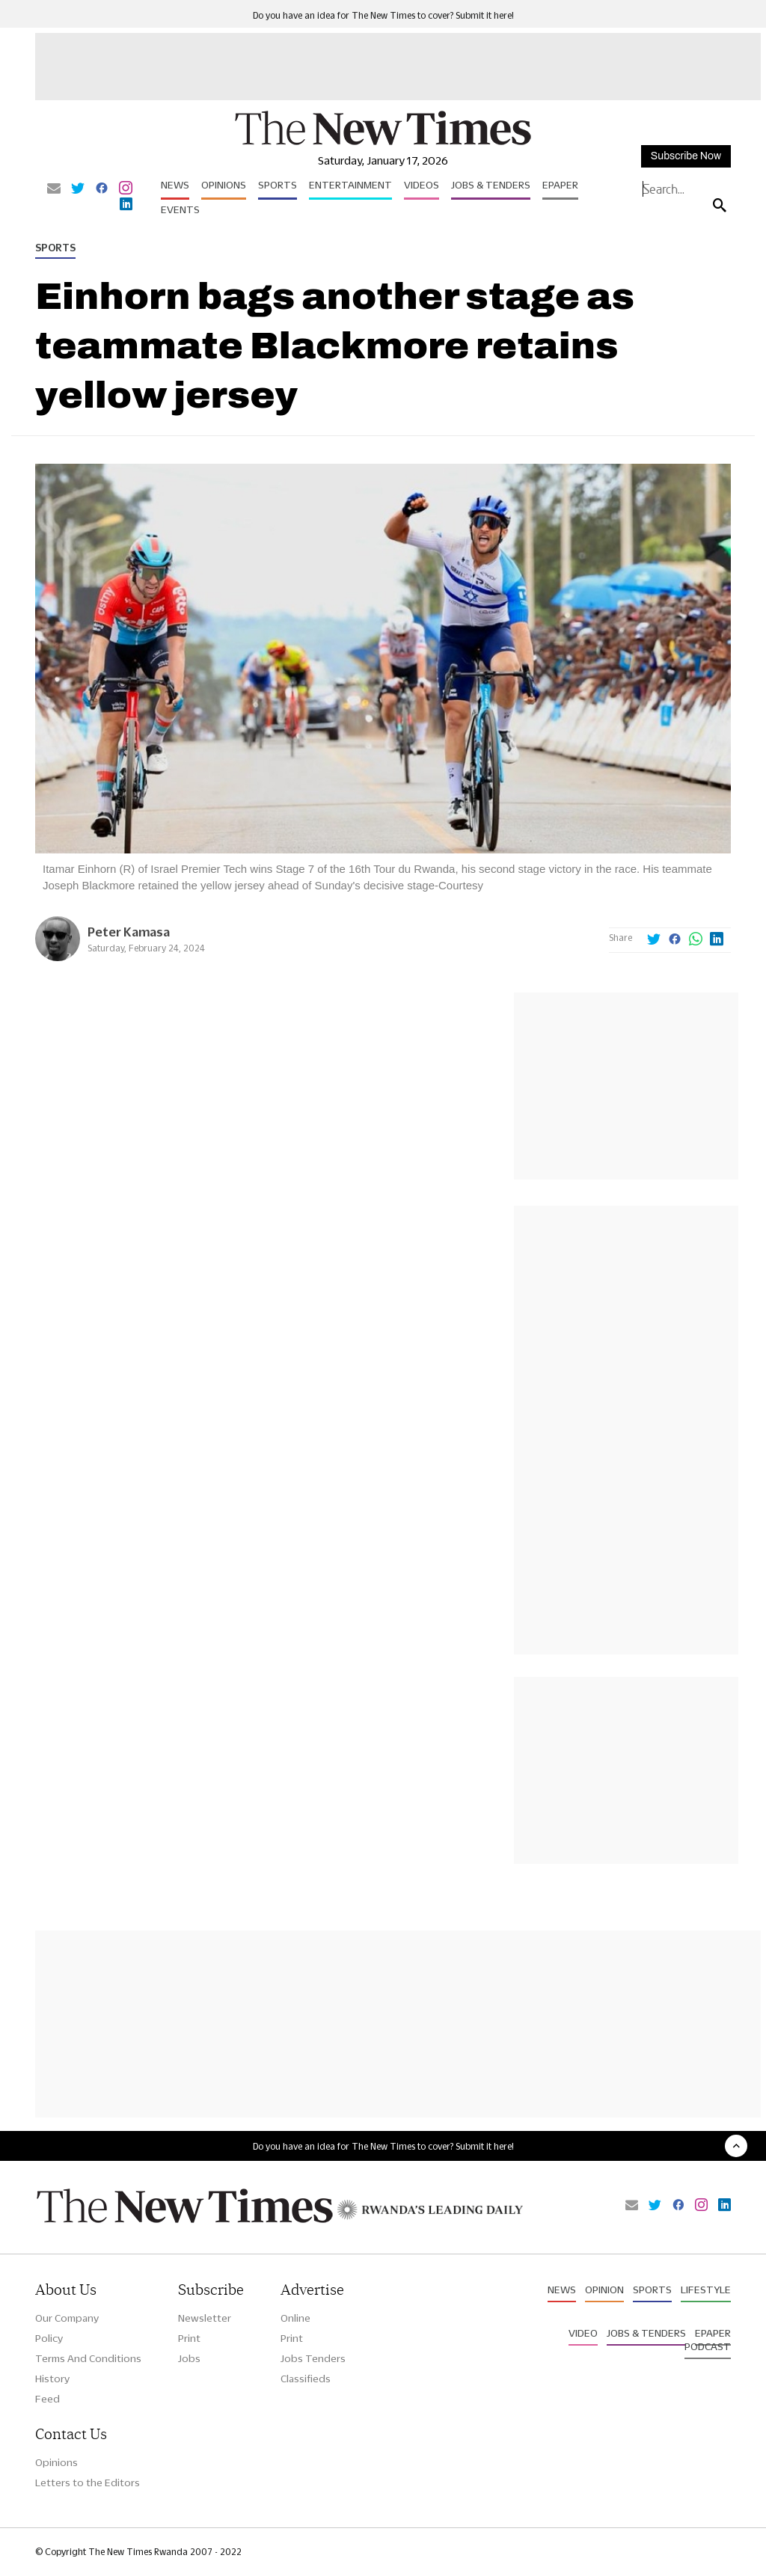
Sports (277, 185)
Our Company (67, 2318)
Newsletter (204, 2318)
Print (189, 2338)
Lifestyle (706, 2290)
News (175, 185)
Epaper (560, 185)
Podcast (707, 2346)
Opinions (223, 185)
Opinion (604, 2290)
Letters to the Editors (87, 2482)
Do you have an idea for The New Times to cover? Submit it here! (383, 15)
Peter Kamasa (129, 931)
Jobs (189, 2358)
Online (295, 2318)
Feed (47, 2399)
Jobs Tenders (313, 2358)
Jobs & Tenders (490, 185)
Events (180, 209)
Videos (421, 185)
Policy (49, 2338)
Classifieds (306, 2379)
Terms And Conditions (88, 2358)
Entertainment (350, 185)
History (52, 2379)
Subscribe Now (686, 156)
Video (583, 2333)
